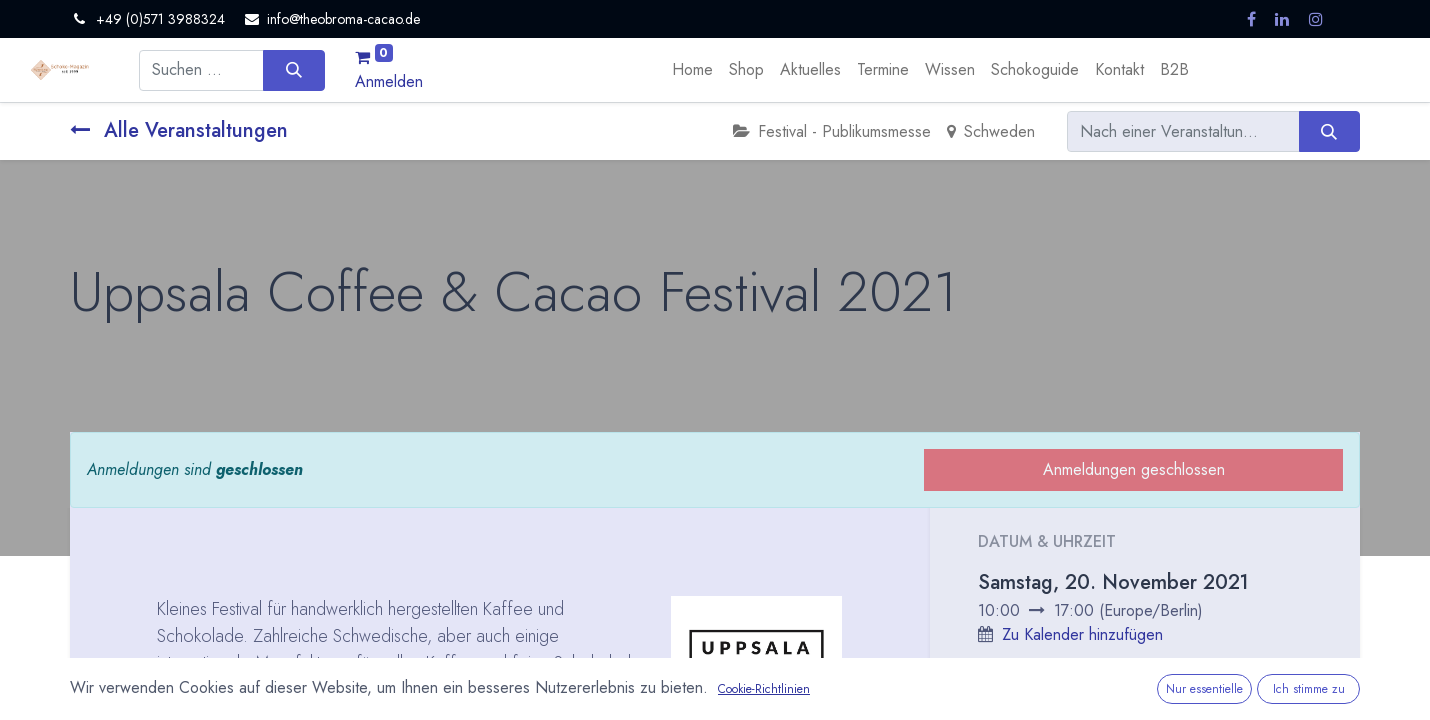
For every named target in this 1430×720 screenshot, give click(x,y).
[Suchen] (293, 70)
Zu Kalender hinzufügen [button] (1082, 634)
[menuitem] (692, 70)
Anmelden (389, 81)
